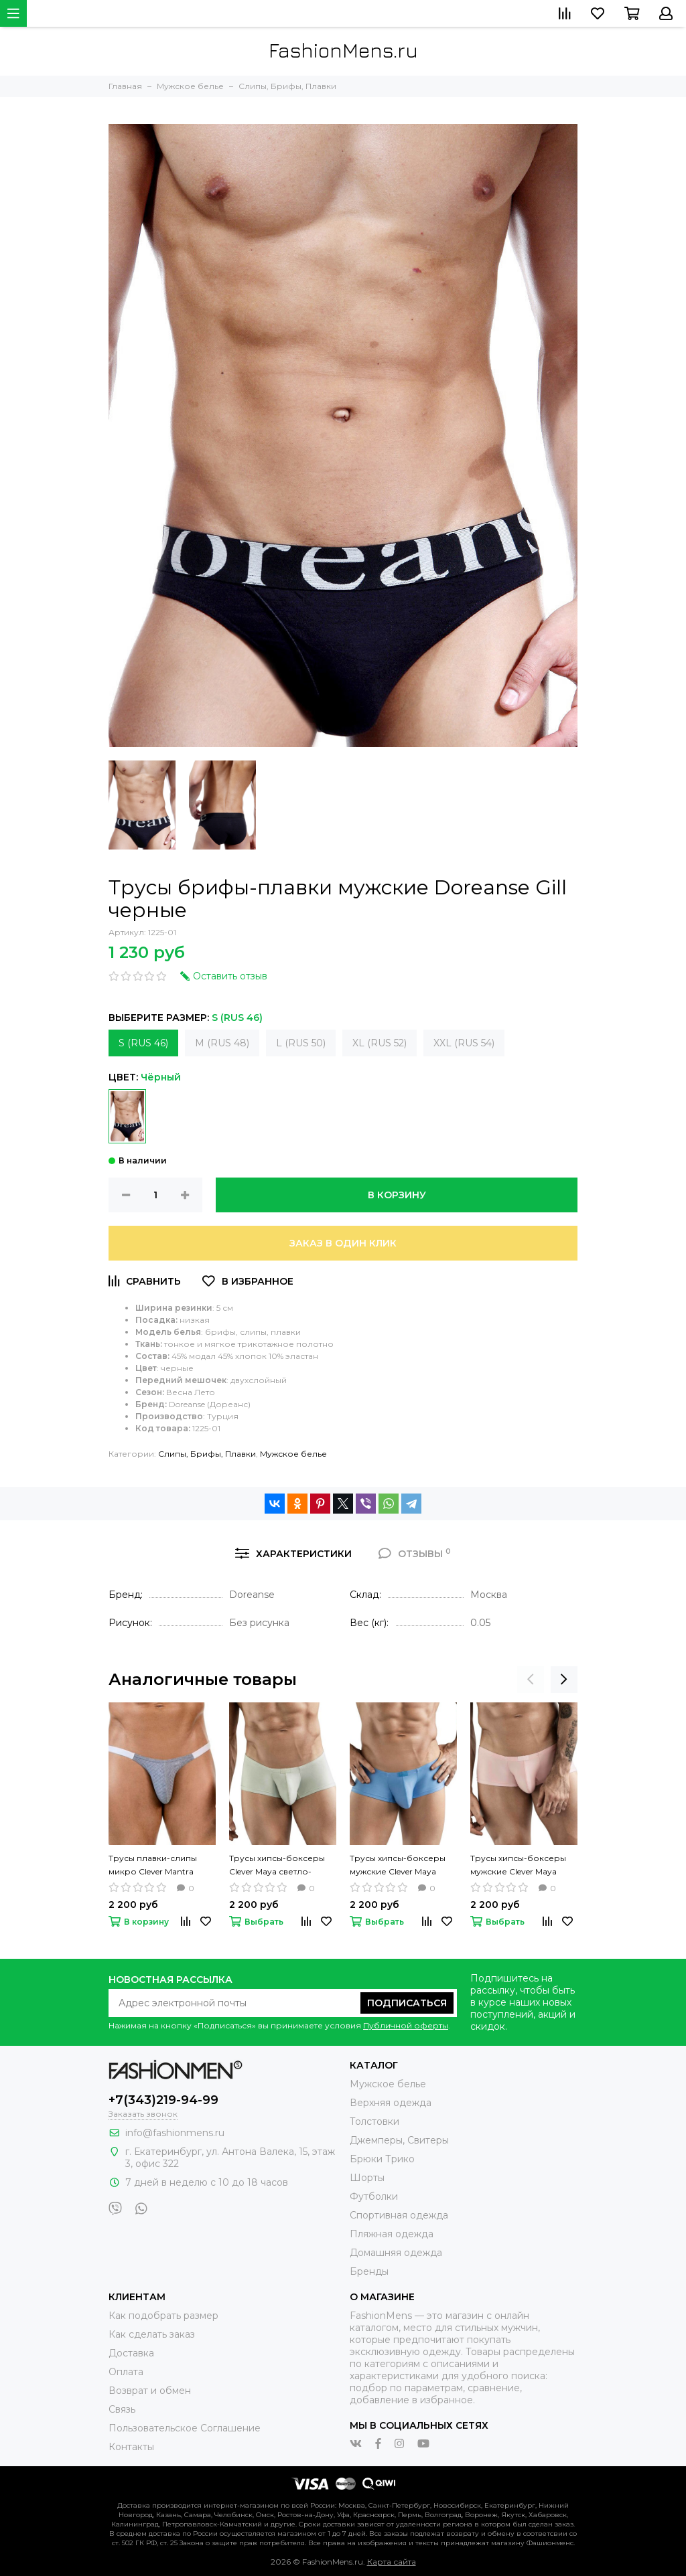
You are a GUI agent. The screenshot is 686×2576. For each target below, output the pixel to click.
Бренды (369, 2271)
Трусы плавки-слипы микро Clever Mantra (153, 1864)
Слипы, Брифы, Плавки (207, 1454)
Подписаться (407, 2003)
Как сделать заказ (152, 2334)
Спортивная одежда (399, 2215)
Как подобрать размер (163, 2316)
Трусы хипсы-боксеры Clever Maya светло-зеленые (277, 1865)
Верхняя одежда (390, 2103)
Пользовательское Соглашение (185, 2428)
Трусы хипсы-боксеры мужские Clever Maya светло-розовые (518, 1865)
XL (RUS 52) (379, 1043)
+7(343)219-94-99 (163, 2100)
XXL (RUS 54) (463, 1043)
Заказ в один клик (343, 1243)
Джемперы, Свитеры (399, 2140)
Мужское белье (293, 1454)
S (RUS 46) (143, 1043)
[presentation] (530, 1679)
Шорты (367, 2178)
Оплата (126, 2372)
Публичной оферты (405, 2025)
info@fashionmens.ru (174, 2133)
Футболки (374, 2196)
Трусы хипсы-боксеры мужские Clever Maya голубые (397, 1865)
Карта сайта (391, 2562)
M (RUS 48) (222, 1043)
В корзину (397, 1195)
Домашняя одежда (396, 2253)
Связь (122, 2409)
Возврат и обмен (150, 2391)
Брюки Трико (382, 2159)
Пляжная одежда (391, 2234)
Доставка (131, 2353)
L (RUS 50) (301, 1043)
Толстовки (374, 2121)
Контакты (131, 2447)
